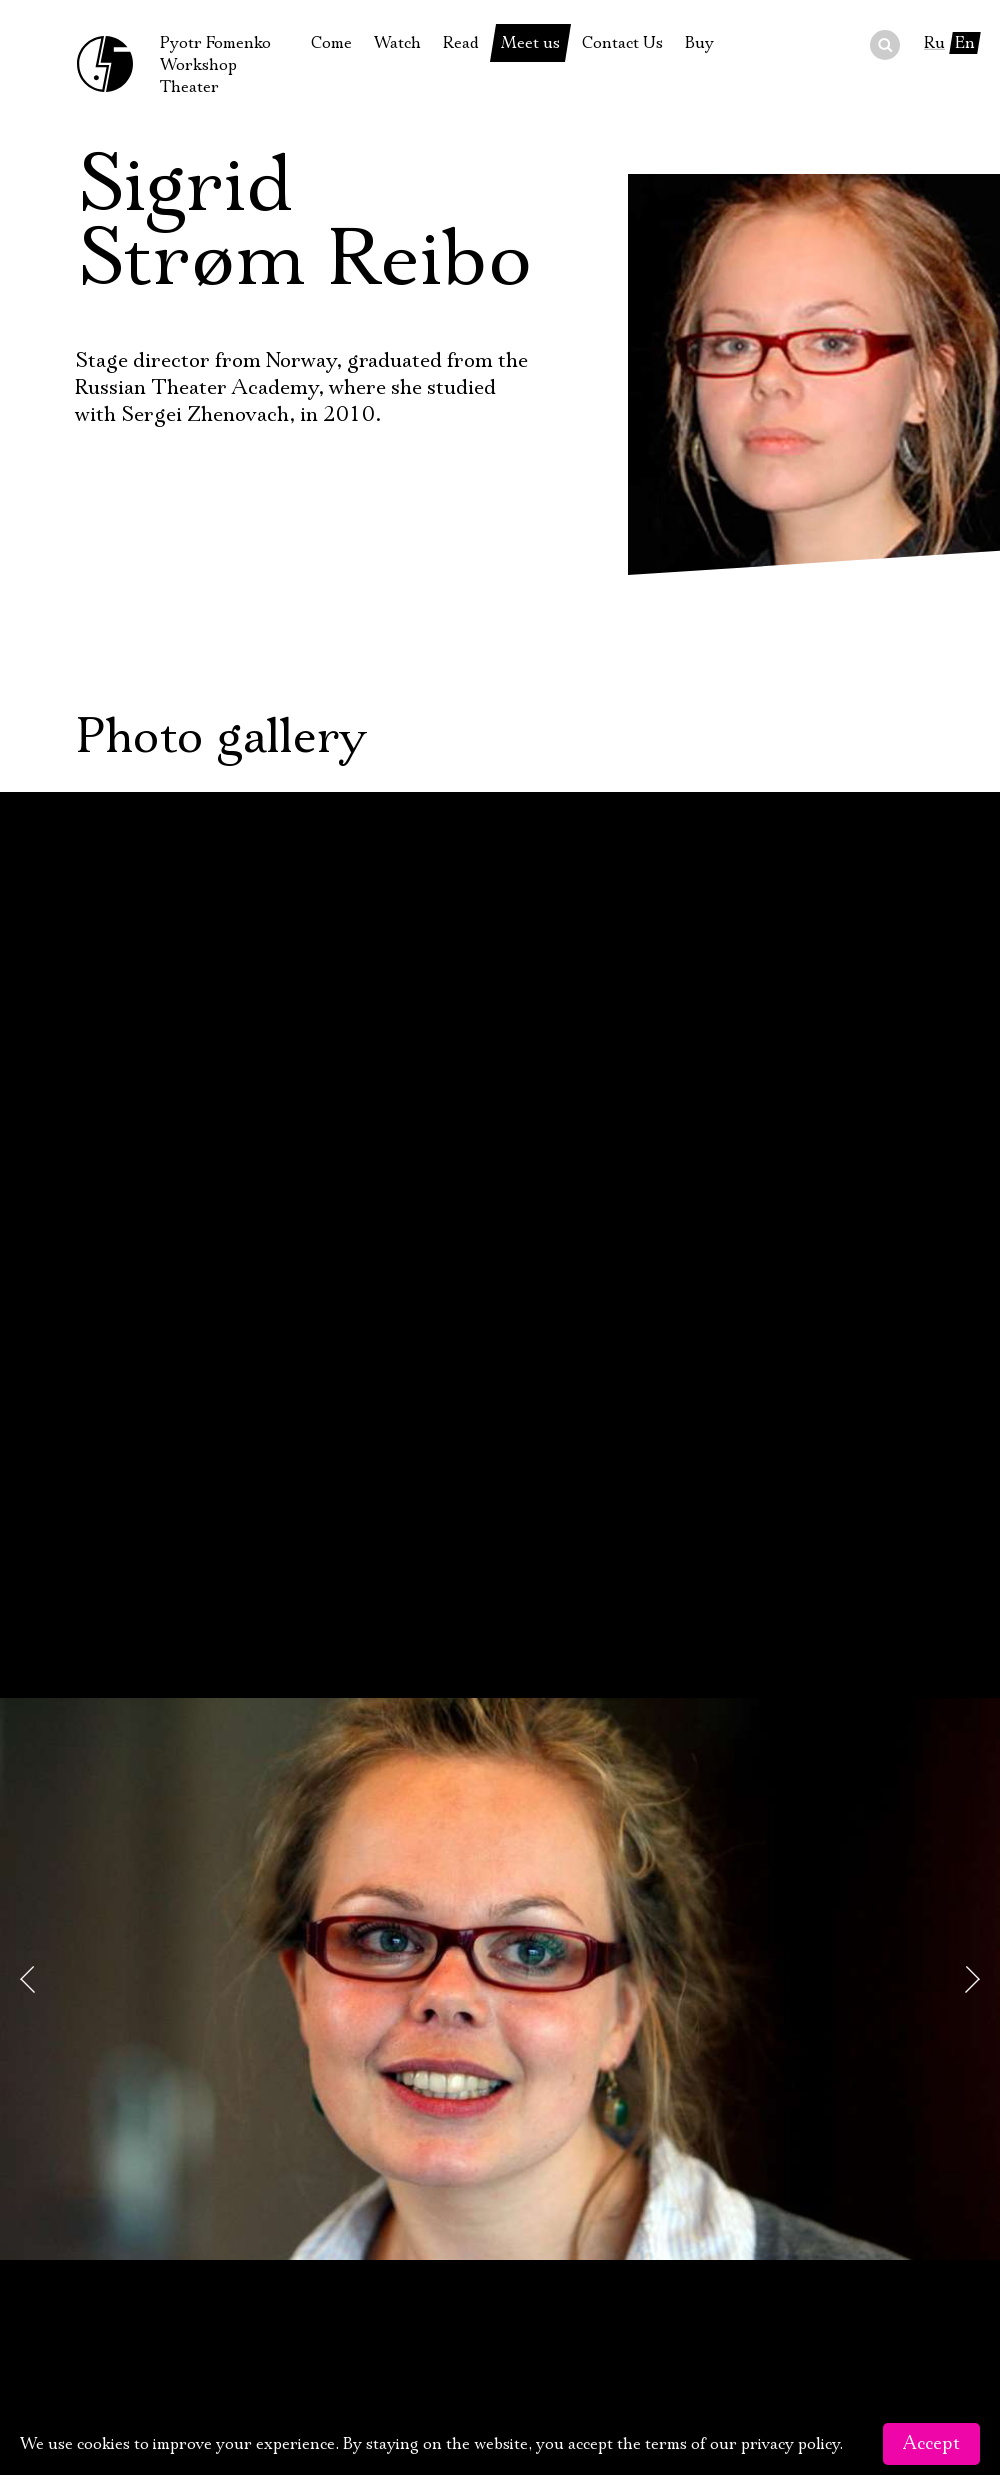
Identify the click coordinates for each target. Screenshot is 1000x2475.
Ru (934, 43)
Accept (931, 2444)
